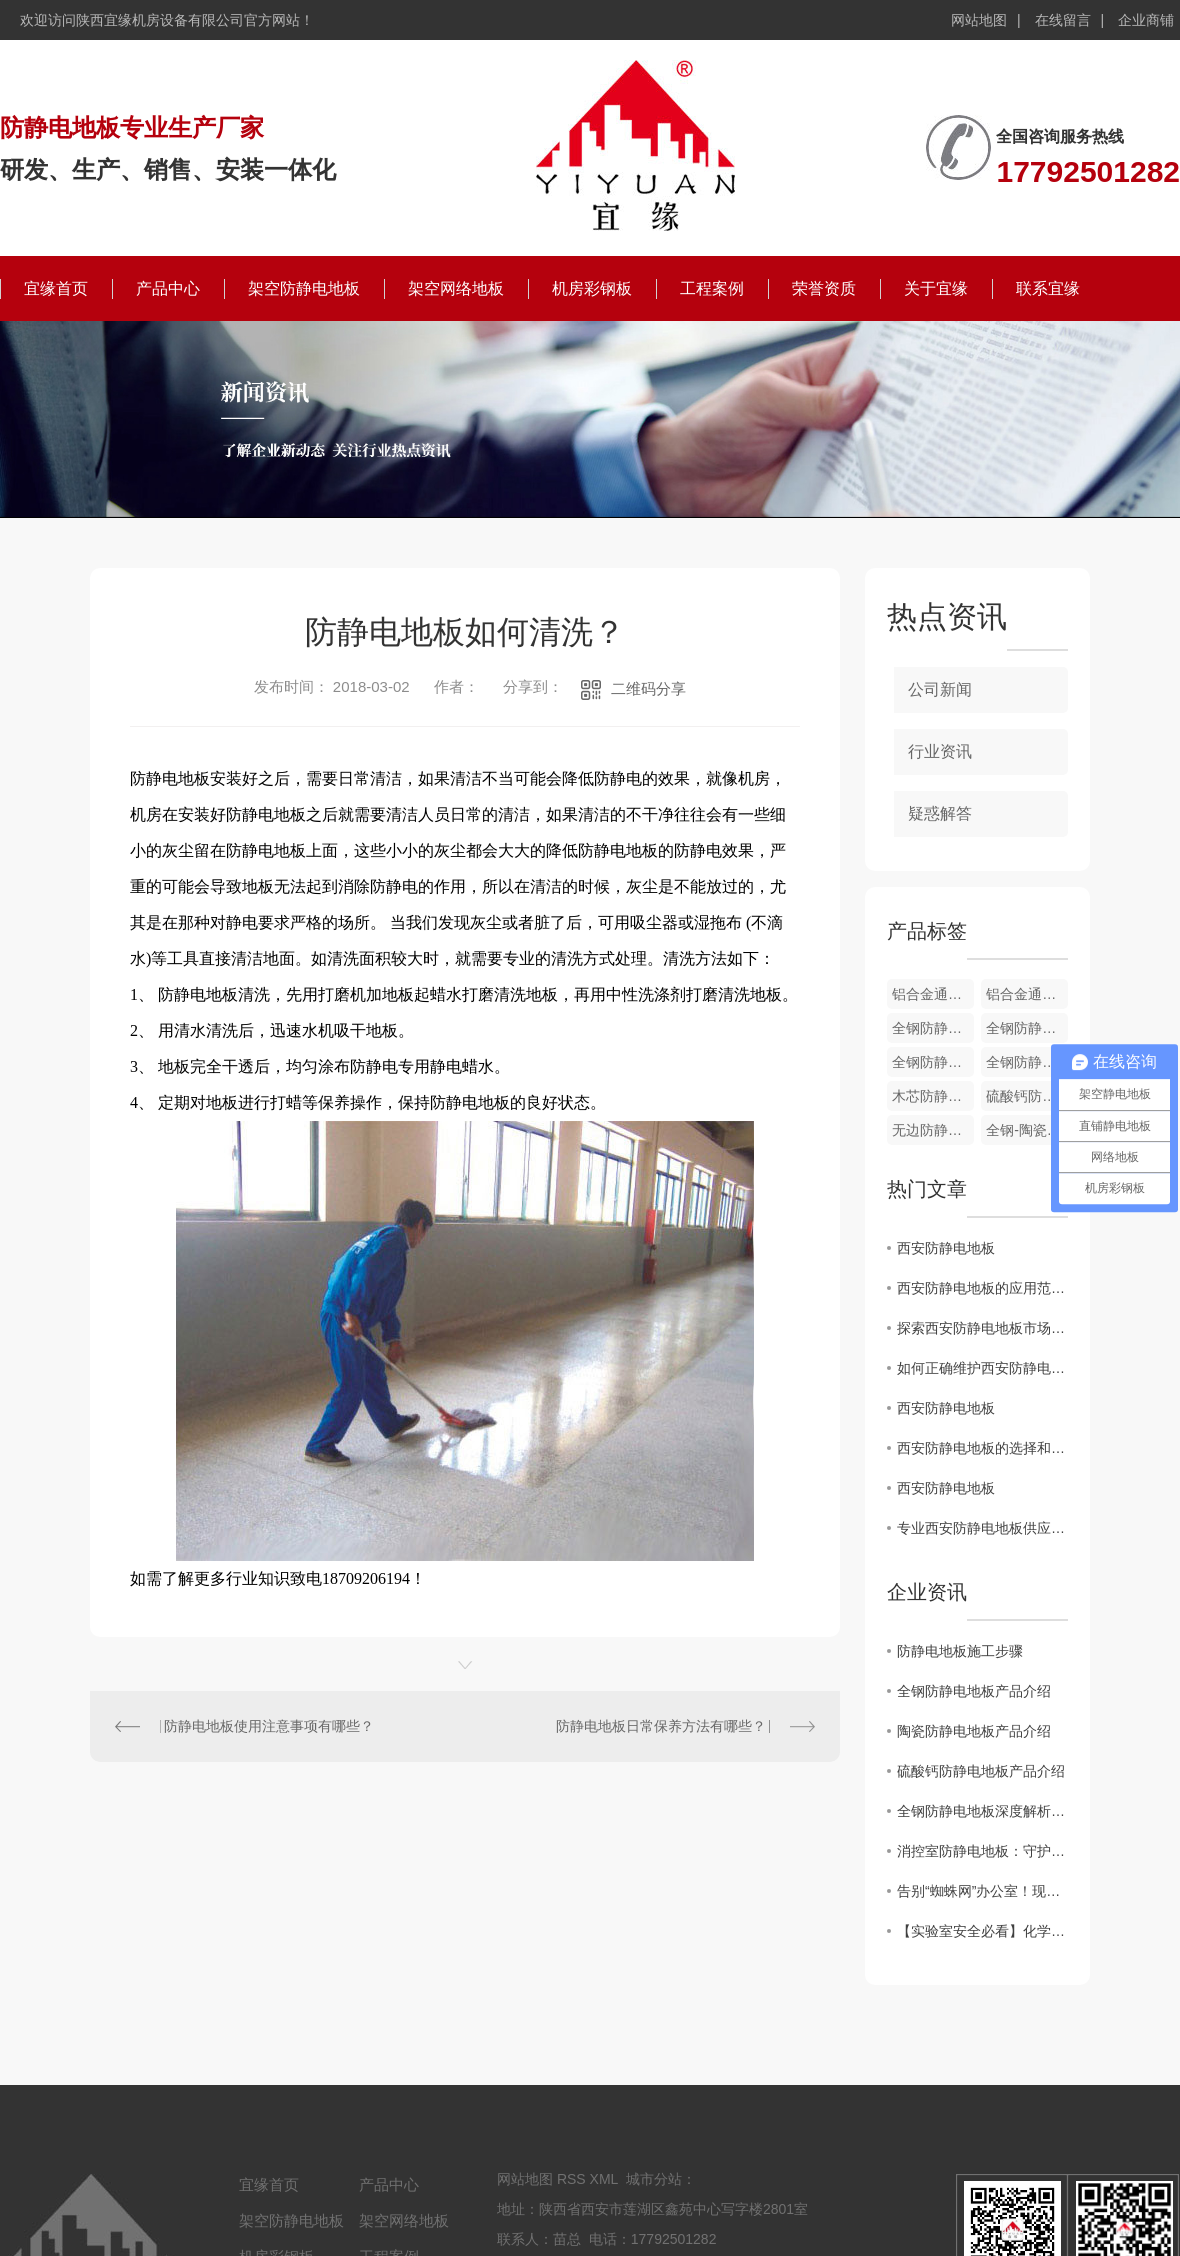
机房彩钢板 (592, 288)
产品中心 (168, 288)
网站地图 (979, 20)
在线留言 (1063, 20)
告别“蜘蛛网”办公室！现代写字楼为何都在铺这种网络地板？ (982, 1891)
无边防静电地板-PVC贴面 (933, 1130)
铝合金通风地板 (1027, 994)
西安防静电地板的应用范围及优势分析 (982, 1288)
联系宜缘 (1048, 288)
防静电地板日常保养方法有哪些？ (661, 1726)
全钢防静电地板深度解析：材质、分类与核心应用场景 (982, 1811)
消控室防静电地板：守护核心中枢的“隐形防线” (982, 1851)
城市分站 (654, 2179)
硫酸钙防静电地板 (1027, 1096)
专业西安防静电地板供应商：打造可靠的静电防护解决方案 (982, 1528)
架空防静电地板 (304, 288)
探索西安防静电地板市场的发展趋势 (982, 1328)
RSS (571, 2179)
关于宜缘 (936, 288)
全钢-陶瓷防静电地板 (1027, 1130)
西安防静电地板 (946, 1248)
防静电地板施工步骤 (960, 1651)
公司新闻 (940, 689)
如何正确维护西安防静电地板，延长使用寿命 (982, 1368)
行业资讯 (940, 751)
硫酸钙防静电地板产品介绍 (981, 1771)
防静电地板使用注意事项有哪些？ (269, 1726)
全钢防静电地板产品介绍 (974, 1691)
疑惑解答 (940, 813)
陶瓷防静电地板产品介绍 (974, 1731)
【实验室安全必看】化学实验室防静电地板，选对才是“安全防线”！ (982, 1931)
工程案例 (712, 288)
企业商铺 (1146, 20)
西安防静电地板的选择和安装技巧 (982, 1448)
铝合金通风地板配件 (933, 994)
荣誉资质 (824, 288)
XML (604, 2179)
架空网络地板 (456, 288)
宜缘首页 (56, 288)
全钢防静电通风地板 (933, 1028)
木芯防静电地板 (933, 1096)
